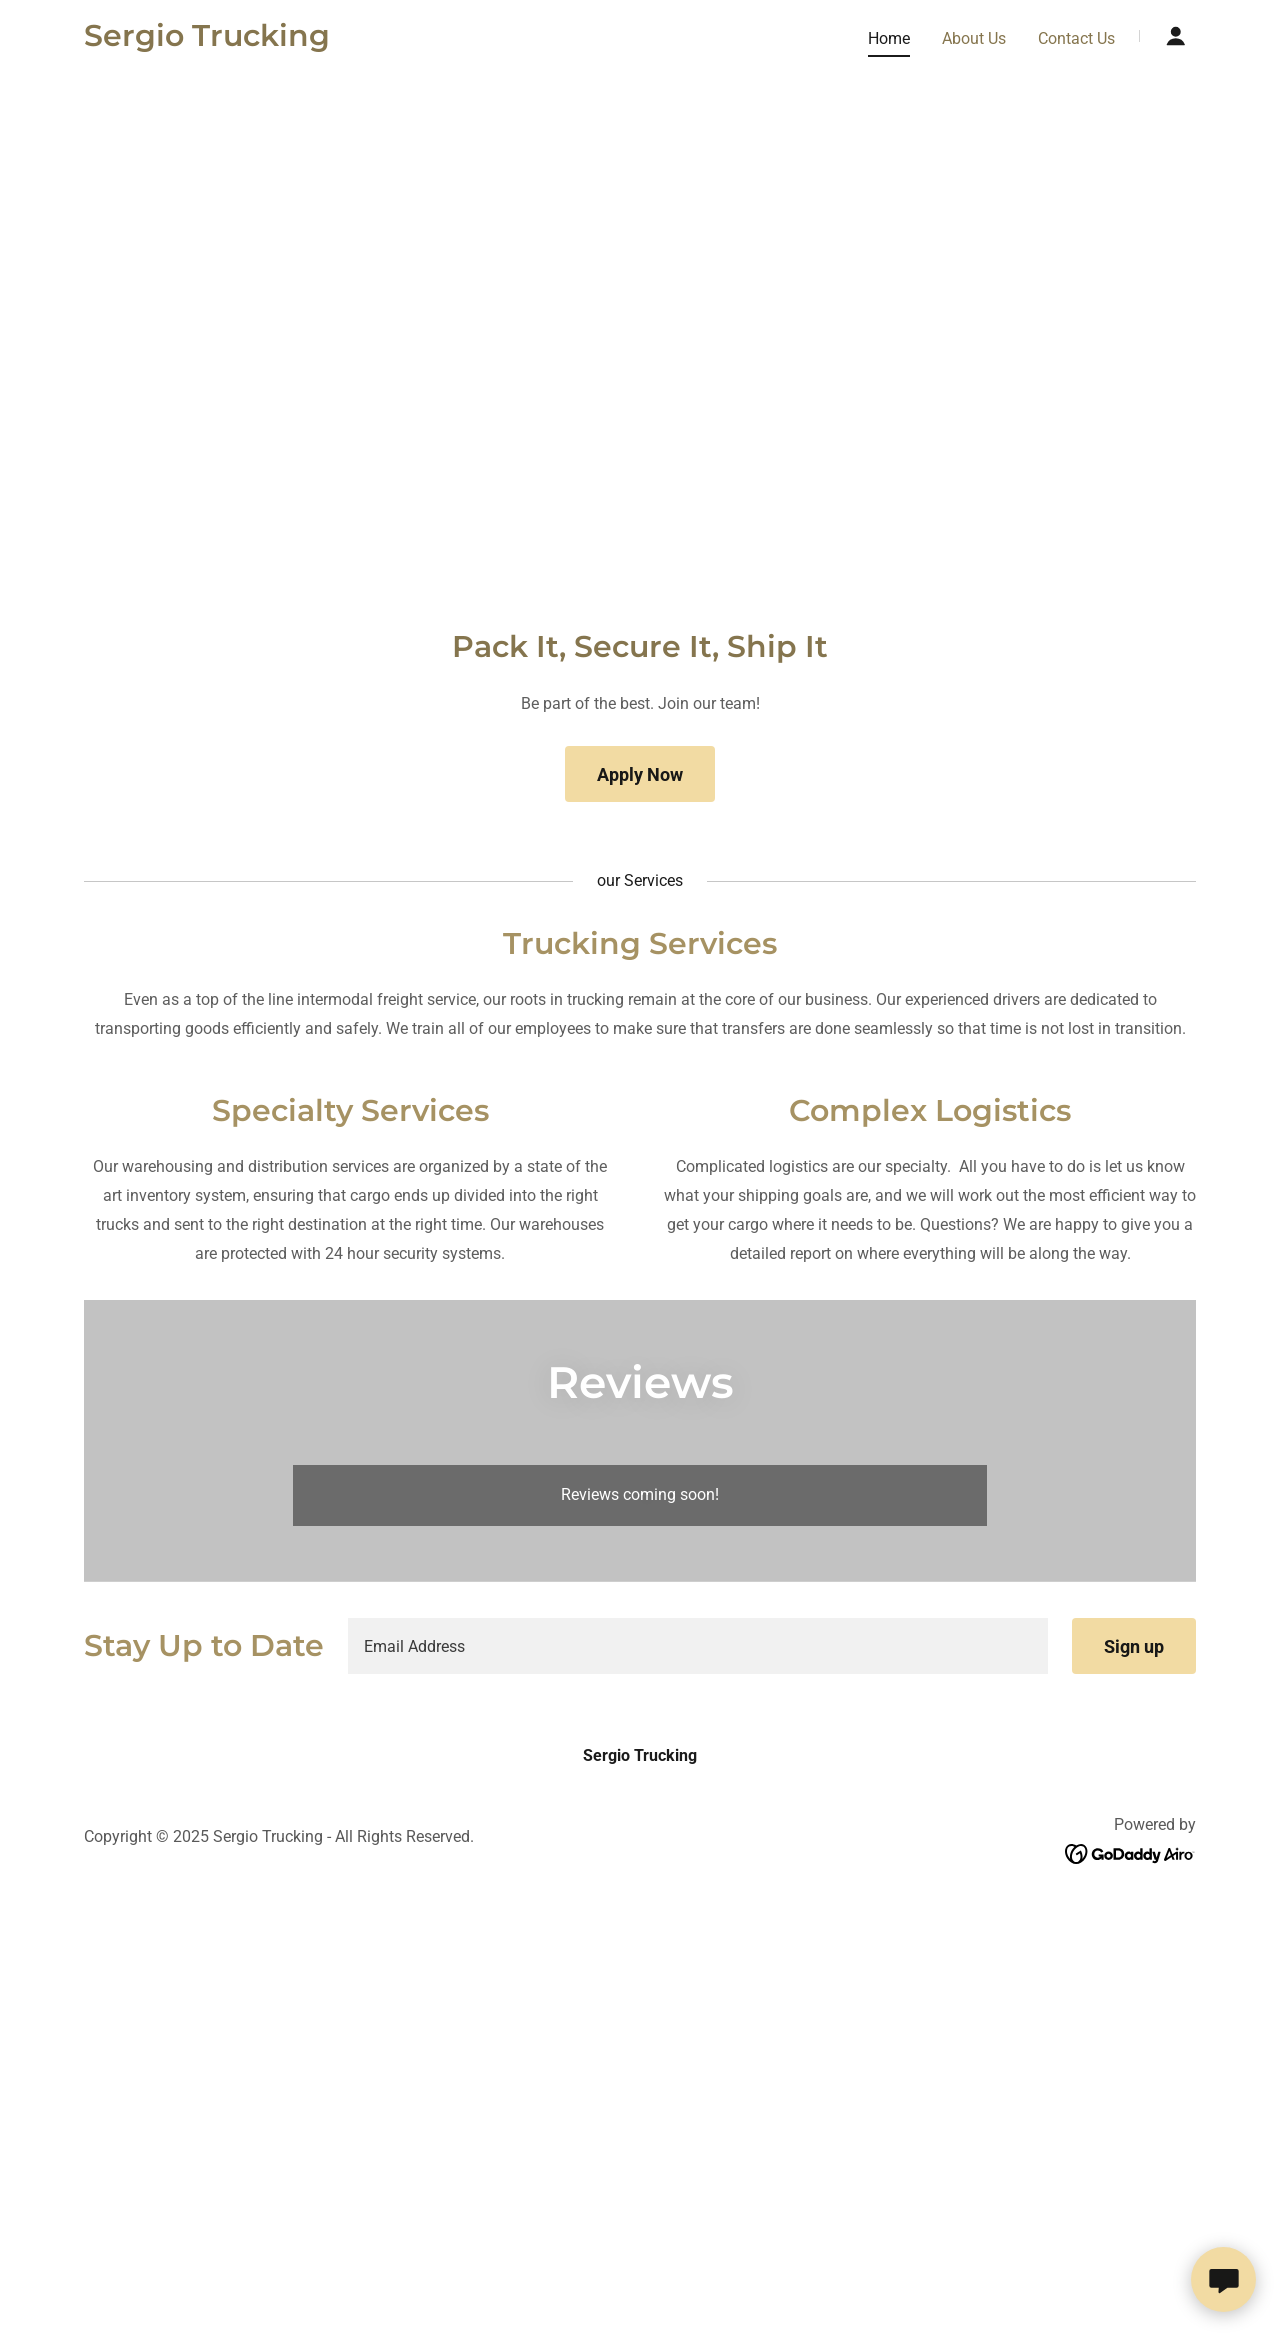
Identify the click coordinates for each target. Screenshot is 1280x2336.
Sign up (1134, 1646)
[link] (207, 40)
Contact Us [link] (1076, 38)
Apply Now (640, 774)
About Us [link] (974, 38)
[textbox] (698, 1646)
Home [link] (889, 38)
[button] (1176, 36)
